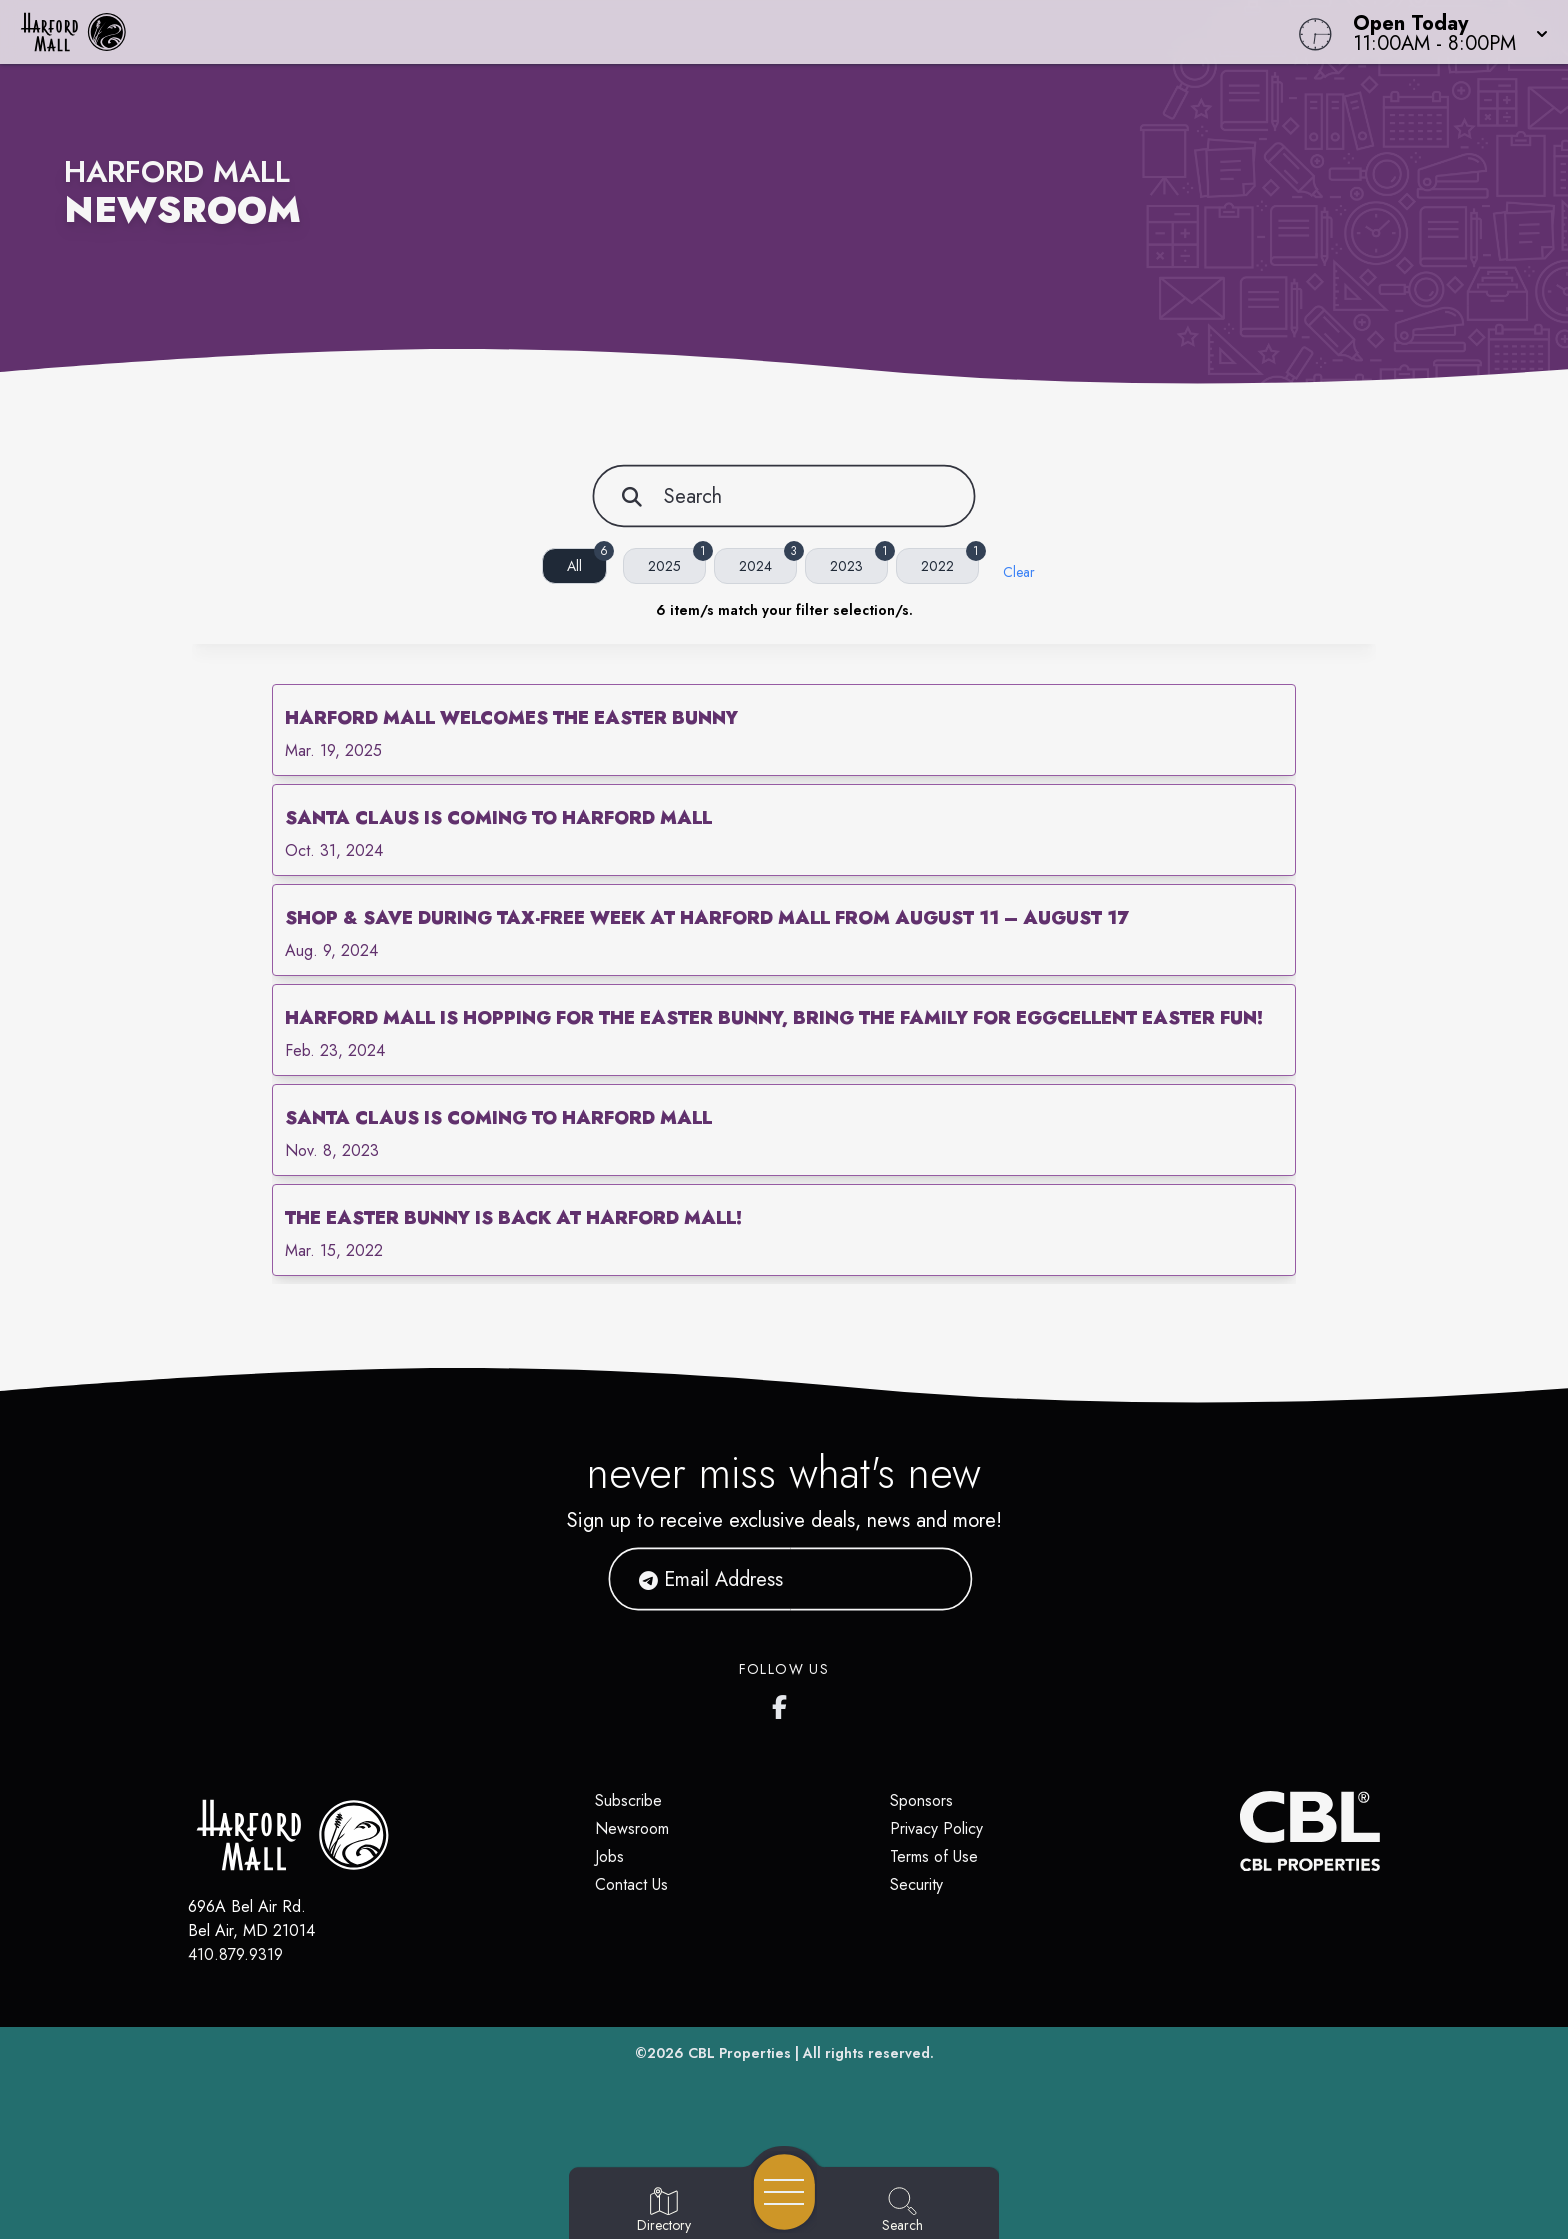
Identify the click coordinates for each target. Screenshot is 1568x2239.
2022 (950, 562)
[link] (784, 730)
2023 (859, 562)
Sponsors (921, 1800)
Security (916, 1884)
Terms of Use (934, 1856)
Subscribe (628, 1800)
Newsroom (632, 1828)
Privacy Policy (936, 1828)
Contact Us (631, 1884)
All (587, 562)
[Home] (592, 32)
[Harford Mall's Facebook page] (784, 1703)
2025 (677, 562)
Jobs (609, 1856)
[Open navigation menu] (784, 2192)
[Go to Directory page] (664, 2211)
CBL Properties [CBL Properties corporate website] (739, 2053)
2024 (768, 562)
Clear (1019, 572)
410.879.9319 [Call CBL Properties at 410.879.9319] (235, 1954)
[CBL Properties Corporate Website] (1240, 1831)
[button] (1444, 32)
